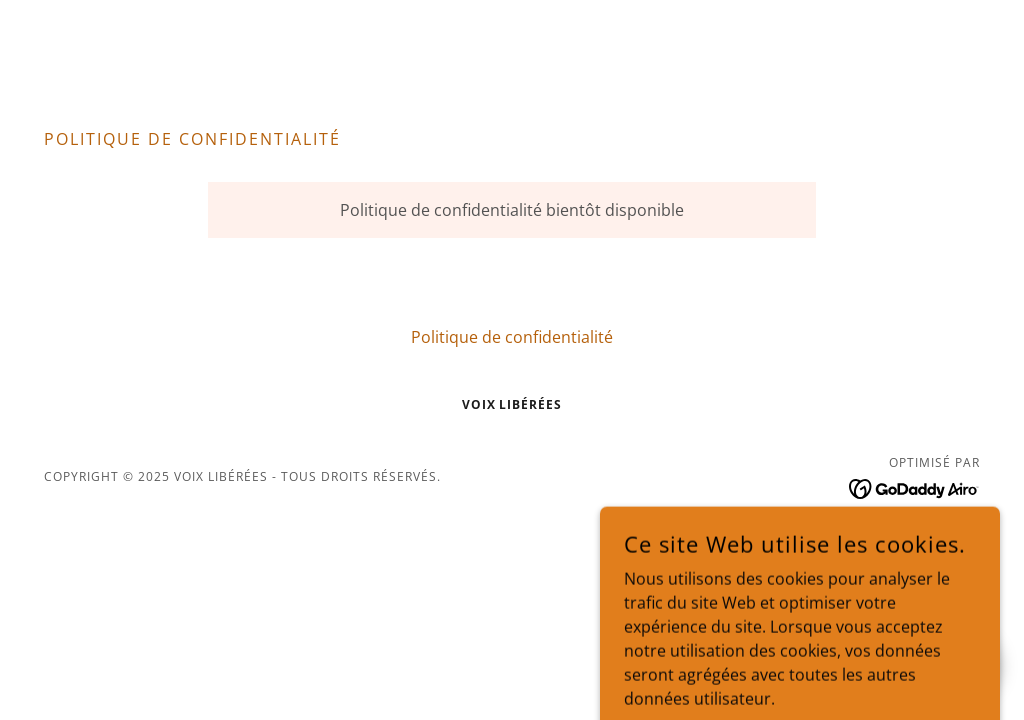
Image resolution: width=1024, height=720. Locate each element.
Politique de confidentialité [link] (512, 337)
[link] (914, 487)
